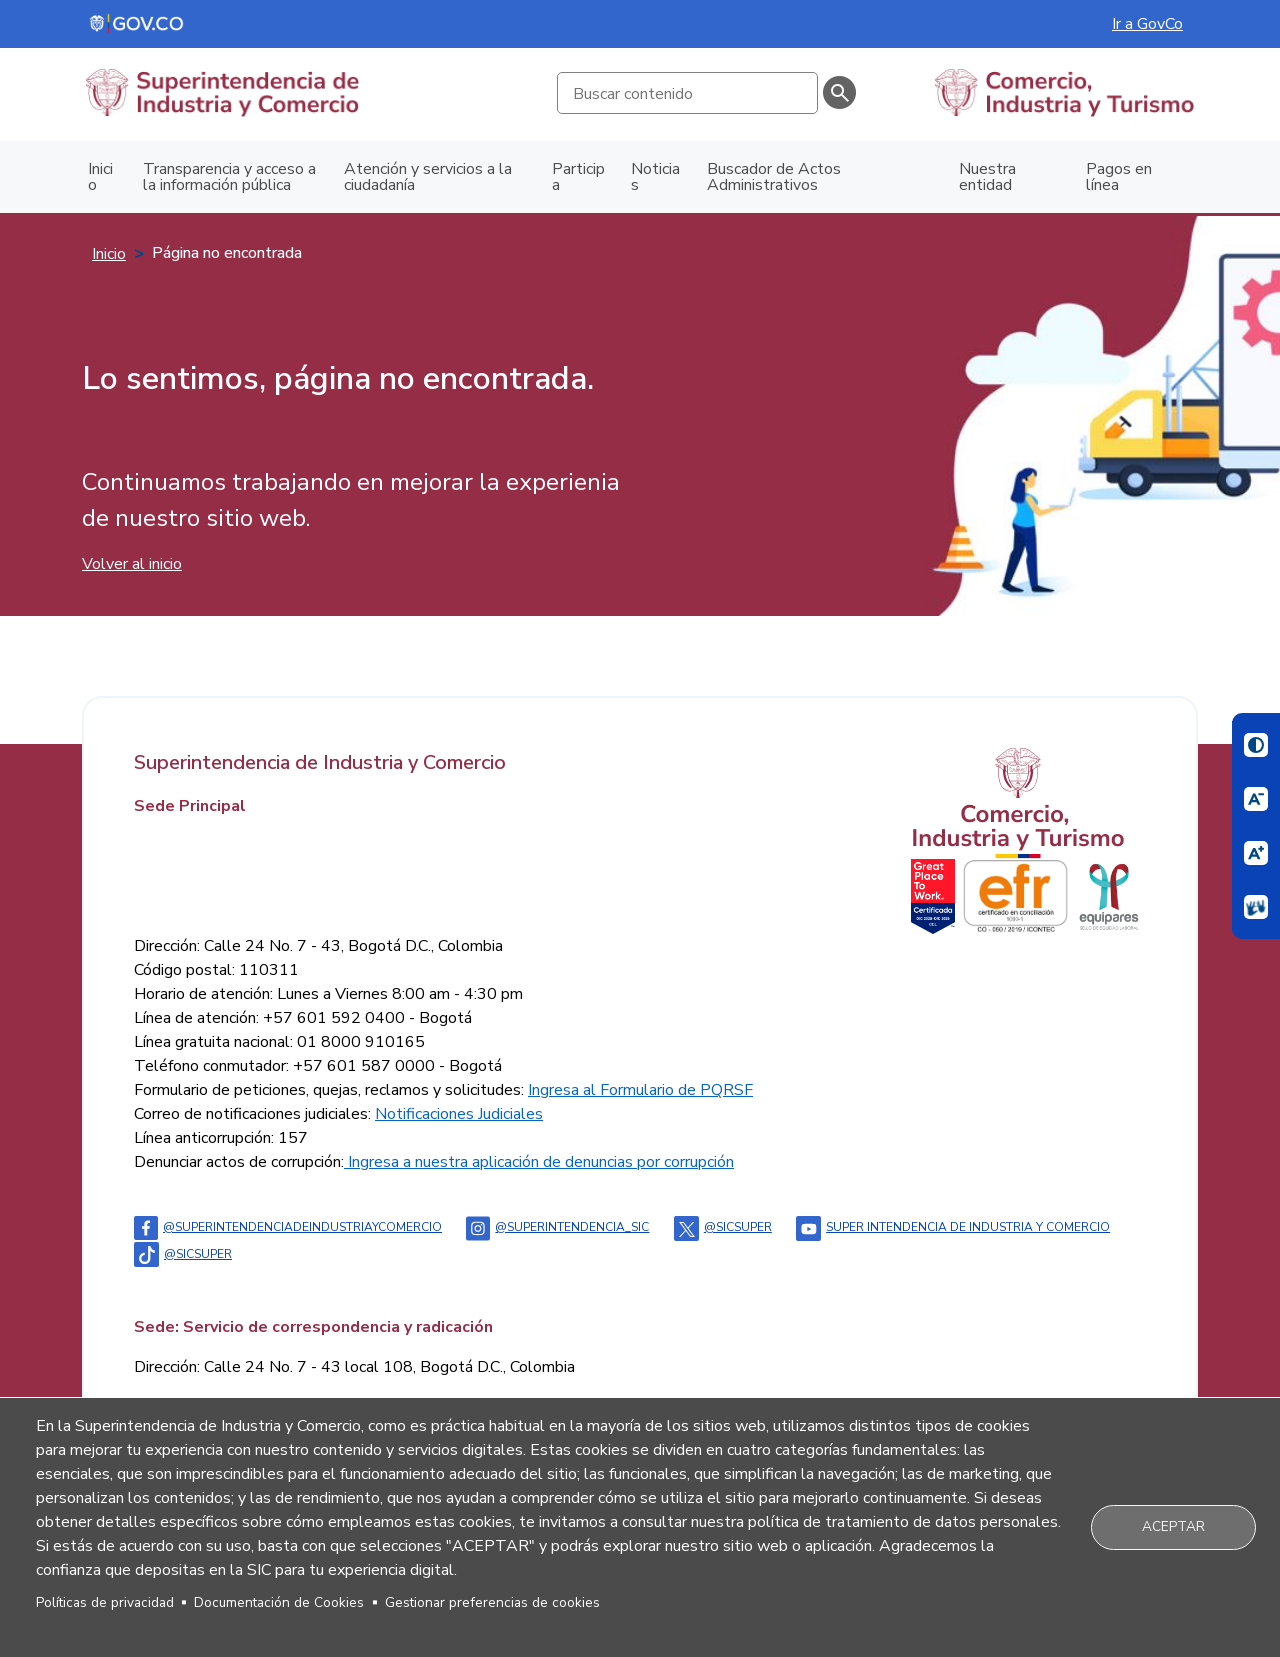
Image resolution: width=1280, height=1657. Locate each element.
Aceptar (1173, 1526)
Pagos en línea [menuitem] (1119, 177)
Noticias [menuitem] (655, 177)
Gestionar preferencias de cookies (492, 1602)
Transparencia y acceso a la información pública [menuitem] (229, 177)
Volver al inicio (132, 564)
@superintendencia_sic (557, 1227)
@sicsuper (723, 1227)
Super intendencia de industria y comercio (953, 1227)
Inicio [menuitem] (100, 177)
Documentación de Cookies (279, 1602)
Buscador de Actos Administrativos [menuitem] (774, 177)
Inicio (109, 254)
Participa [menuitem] (578, 177)
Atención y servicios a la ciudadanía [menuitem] (428, 177)
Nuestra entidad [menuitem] (987, 177)
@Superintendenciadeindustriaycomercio (288, 1227)
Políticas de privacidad (105, 1602)
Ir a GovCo (1147, 24)
